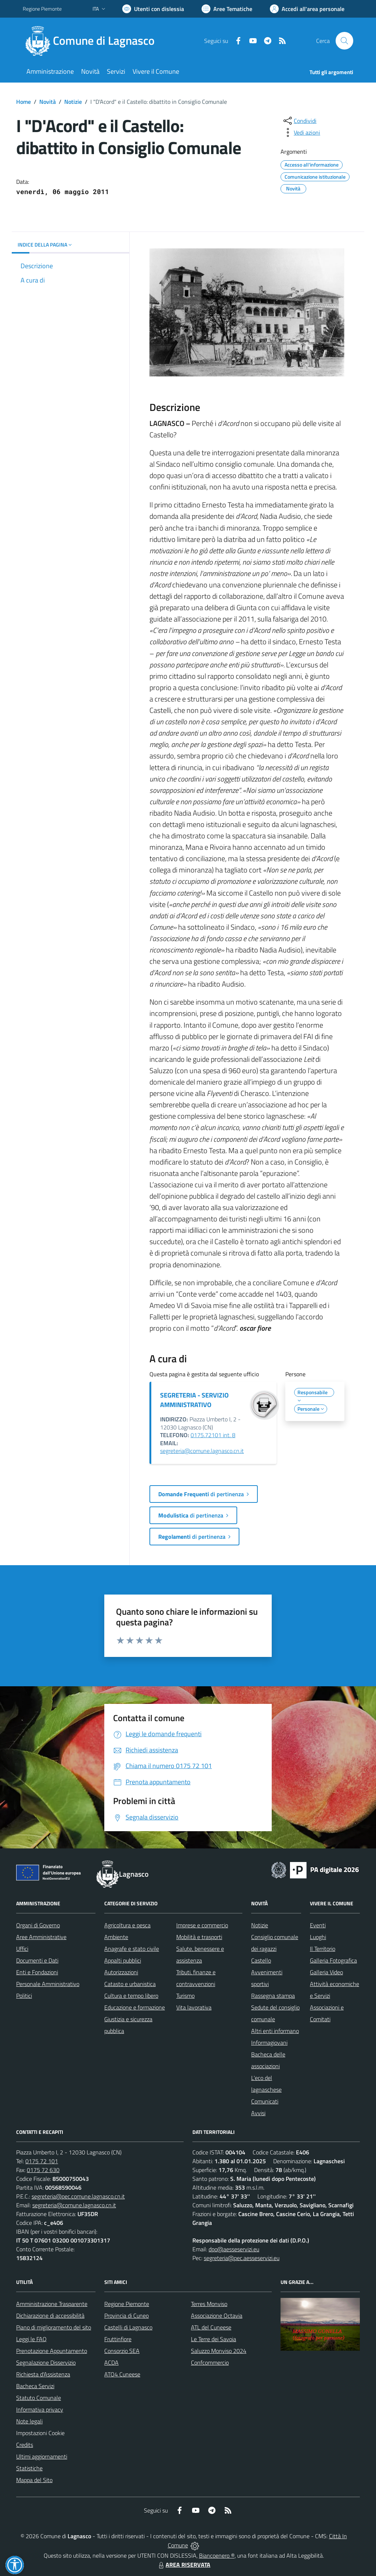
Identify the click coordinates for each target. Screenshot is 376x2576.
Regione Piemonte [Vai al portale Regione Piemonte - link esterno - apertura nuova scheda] (42, 8)
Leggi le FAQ (31, 2339)
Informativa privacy (39, 2409)
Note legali (29, 2421)
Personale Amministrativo (47, 1983)
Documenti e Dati (37, 1960)
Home (23, 101)
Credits (24, 2444)
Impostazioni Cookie (40, 2433)
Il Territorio (322, 1948)
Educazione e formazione (134, 2007)
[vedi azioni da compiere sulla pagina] (301, 132)
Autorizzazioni (121, 1972)
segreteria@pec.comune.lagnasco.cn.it (78, 2196)
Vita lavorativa (194, 2007)
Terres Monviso (209, 2303)
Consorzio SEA (122, 2350)
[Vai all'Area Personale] (307, 9)
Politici (24, 1995)
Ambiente (116, 1936)
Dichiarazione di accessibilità (50, 2315)
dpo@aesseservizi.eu (234, 2249)
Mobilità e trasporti (199, 1936)
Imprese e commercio (202, 1925)
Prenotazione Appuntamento (51, 2350)
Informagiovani (269, 2042)
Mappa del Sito (34, 2479)
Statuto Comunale (38, 2397)
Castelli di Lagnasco (128, 2327)
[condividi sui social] (299, 121)
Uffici (22, 1948)
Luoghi (318, 1936)
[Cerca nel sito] (344, 41)
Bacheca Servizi (35, 2386)
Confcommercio (210, 2362)
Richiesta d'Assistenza (43, 2374)
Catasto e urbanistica (130, 1983)
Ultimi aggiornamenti (41, 2456)
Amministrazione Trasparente (51, 2303)
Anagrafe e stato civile (131, 1948)
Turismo (185, 1995)
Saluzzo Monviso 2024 (218, 2350)
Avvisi (258, 2113)
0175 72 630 (43, 2169)
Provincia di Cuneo (126, 2315)
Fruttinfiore (117, 2339)
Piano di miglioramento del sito (53, 2327)
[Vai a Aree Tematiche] (227, 9)
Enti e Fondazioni (37, 1972)
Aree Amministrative (41, 1936)
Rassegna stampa (273, 1995)
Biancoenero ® (217, 2555)
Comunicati (264, 2101)
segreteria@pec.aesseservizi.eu (241, 2257)
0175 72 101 (41, 2161)
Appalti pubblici (122, 1960)
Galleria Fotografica (333, 1960)
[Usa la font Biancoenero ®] (153, 9)
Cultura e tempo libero (131, 1995)
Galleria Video (326, 1972)
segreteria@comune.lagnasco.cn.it (202, 1450)
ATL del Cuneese (211, 2327)
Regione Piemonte (126, 2303)
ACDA (111, 2362)
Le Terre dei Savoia (213, 2339)
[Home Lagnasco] (93, 41)
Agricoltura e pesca (127, 1925)
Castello (261, 1960)
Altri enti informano (275, 2030)
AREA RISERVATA (183, 2564)
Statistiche (29, 2468)
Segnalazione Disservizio (46, 2362)
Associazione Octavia (216, 2315)
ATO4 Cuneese (122, 2374)
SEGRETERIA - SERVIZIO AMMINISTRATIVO (194, 1400)
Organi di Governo (38, 1925)
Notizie (73, 101)
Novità (47, 101)
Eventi (318, 1925)
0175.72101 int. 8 (213, 1435)
